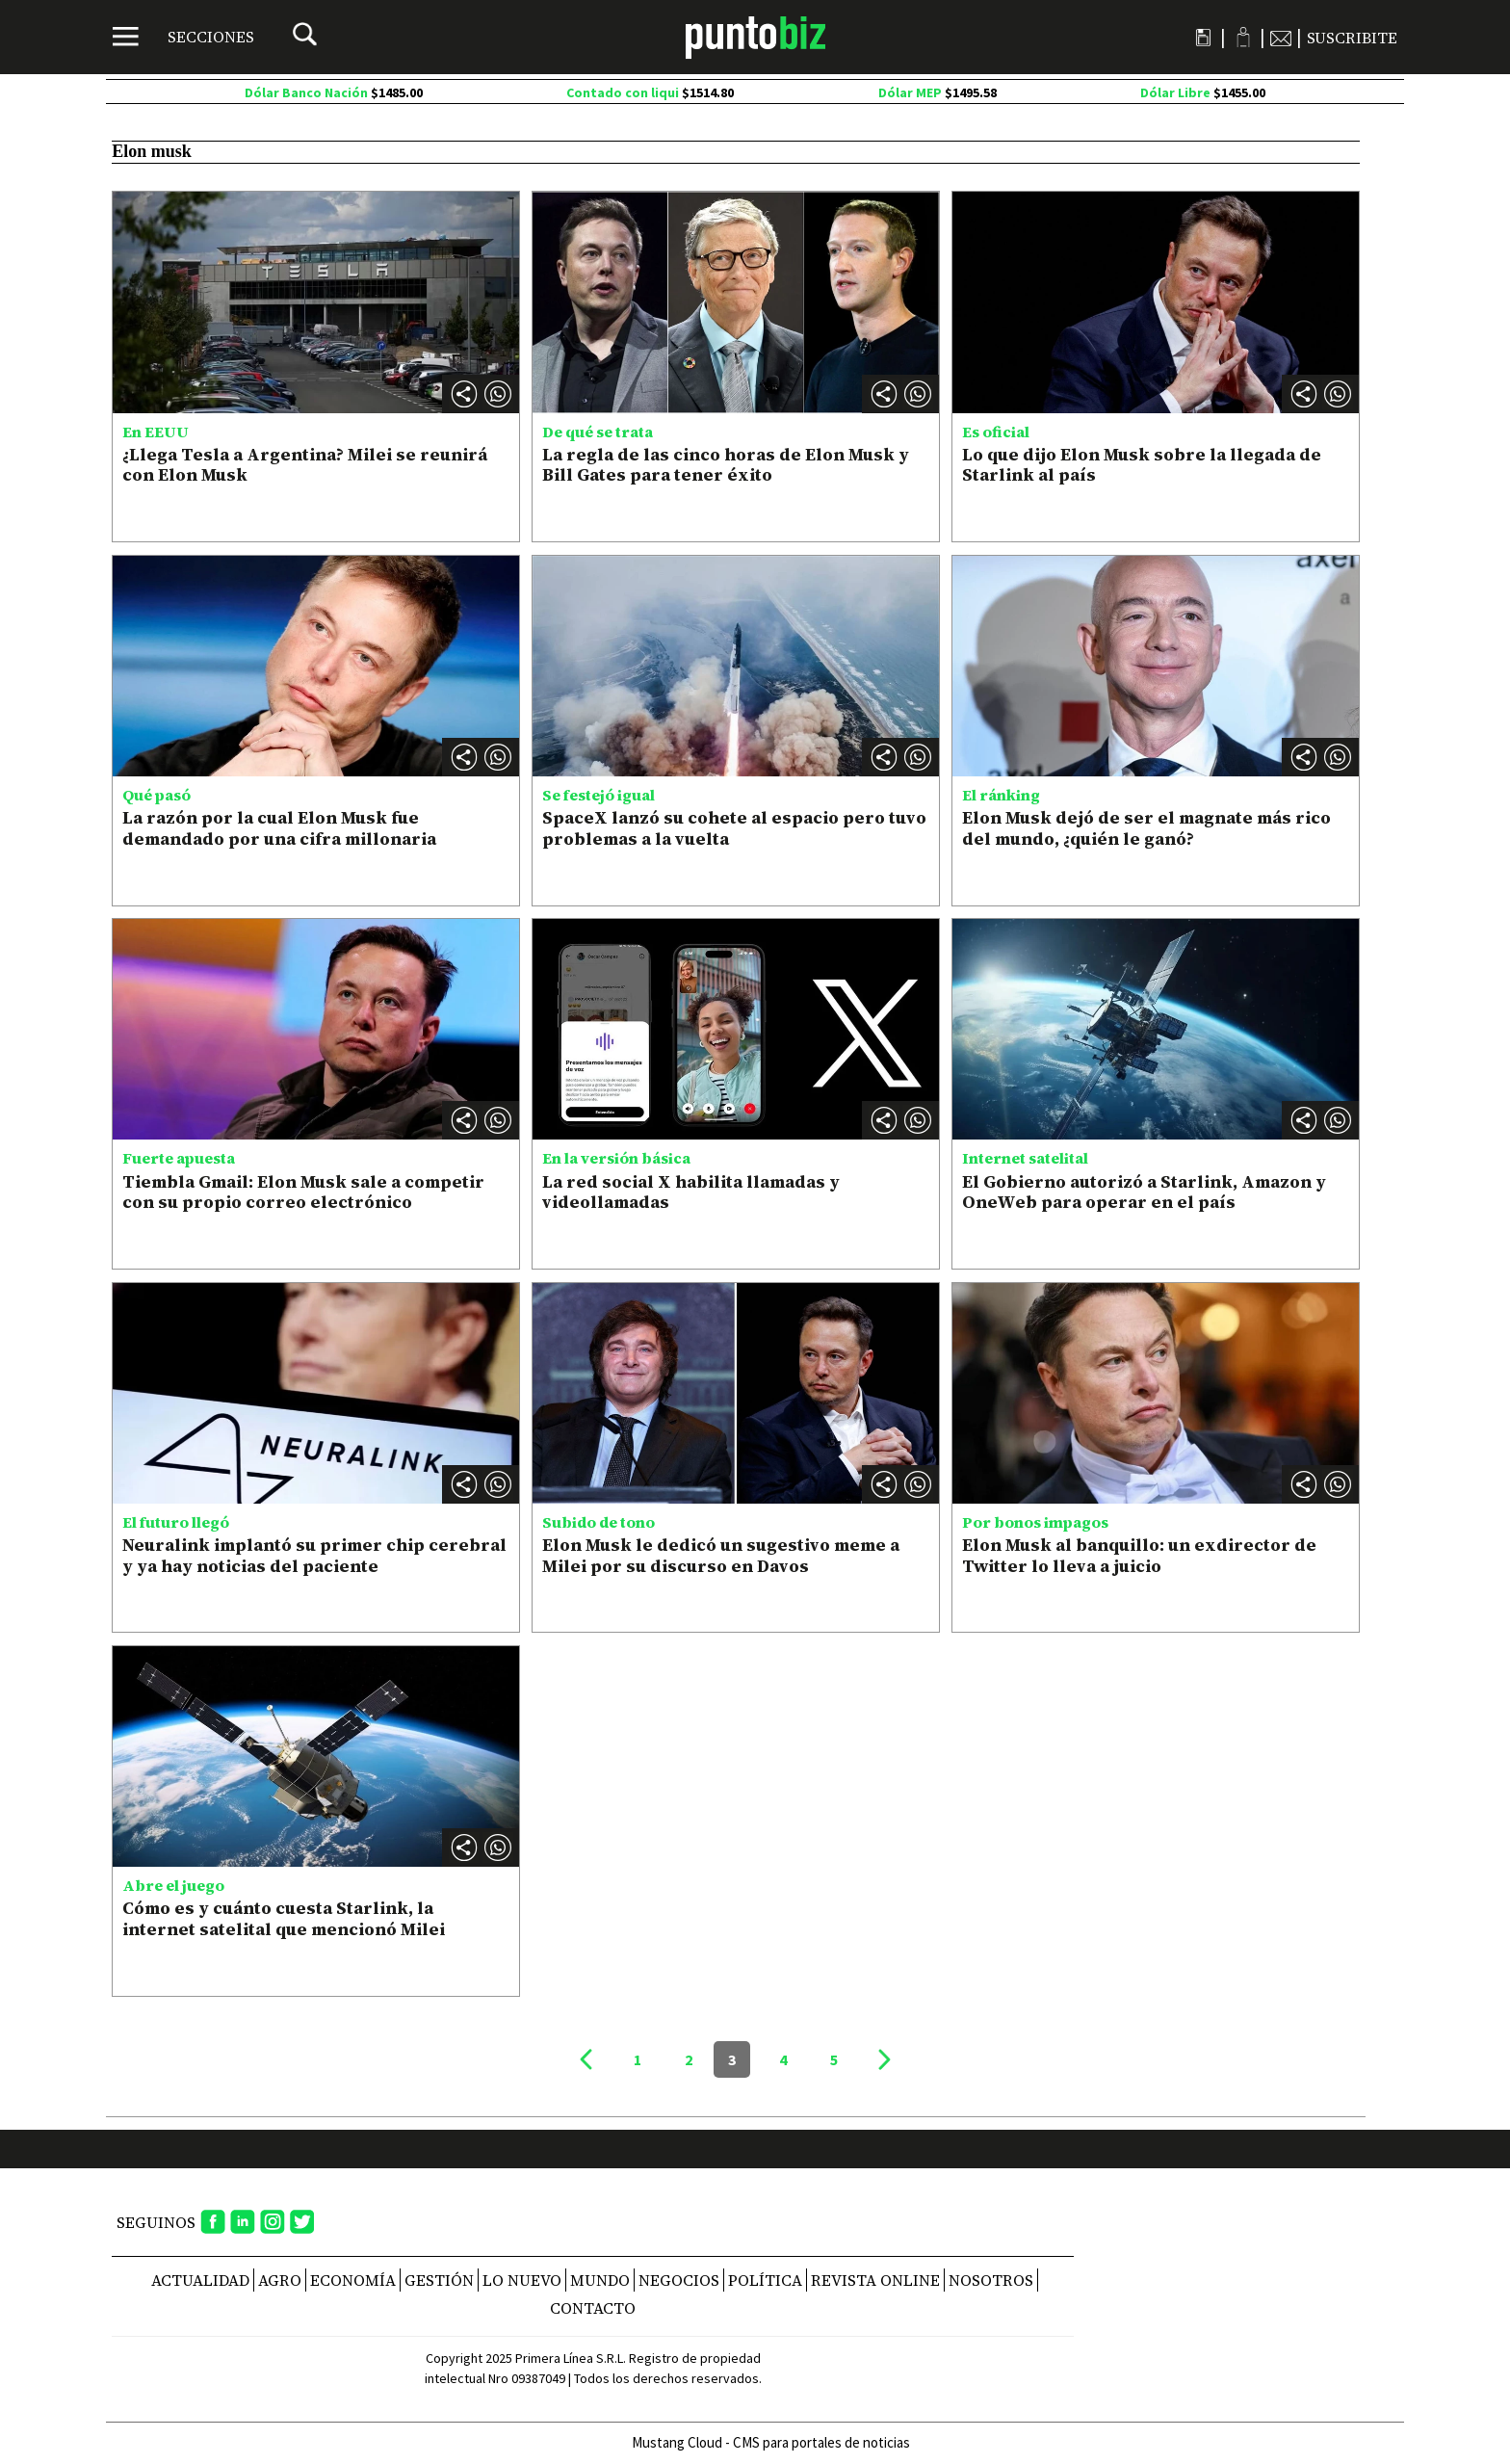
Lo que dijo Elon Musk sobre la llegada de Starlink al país (1141, 464)
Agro (279, 2280)
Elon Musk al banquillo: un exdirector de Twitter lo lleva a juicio (1139, 1555)
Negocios (678, 2280)
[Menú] (183, 36)
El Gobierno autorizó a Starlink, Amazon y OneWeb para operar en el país (1144, 1192)
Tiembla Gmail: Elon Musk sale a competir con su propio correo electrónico (303, 1192)
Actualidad (200, 2280)
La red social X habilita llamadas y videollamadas (691, 1192)
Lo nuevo (521, 2280)
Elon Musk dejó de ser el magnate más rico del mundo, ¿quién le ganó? (1146, 828)
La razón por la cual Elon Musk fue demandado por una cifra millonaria (279, 828)
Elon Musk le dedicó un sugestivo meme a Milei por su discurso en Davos (720, 1555)
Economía (353, 2280)
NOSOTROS (991, 2280)
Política (765, 2280)
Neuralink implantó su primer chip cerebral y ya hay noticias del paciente (314, 1555)
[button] (497, 394)
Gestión (439, 2280)
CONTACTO (593, 2308)
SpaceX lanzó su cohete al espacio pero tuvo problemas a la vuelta (734, 828)
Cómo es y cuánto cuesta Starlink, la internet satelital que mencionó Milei (283, 1918)
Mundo (600, 2280)
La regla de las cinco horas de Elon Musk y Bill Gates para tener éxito (725, 464)
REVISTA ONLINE (875, 2280)
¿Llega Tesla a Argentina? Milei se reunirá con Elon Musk (304, 464)
